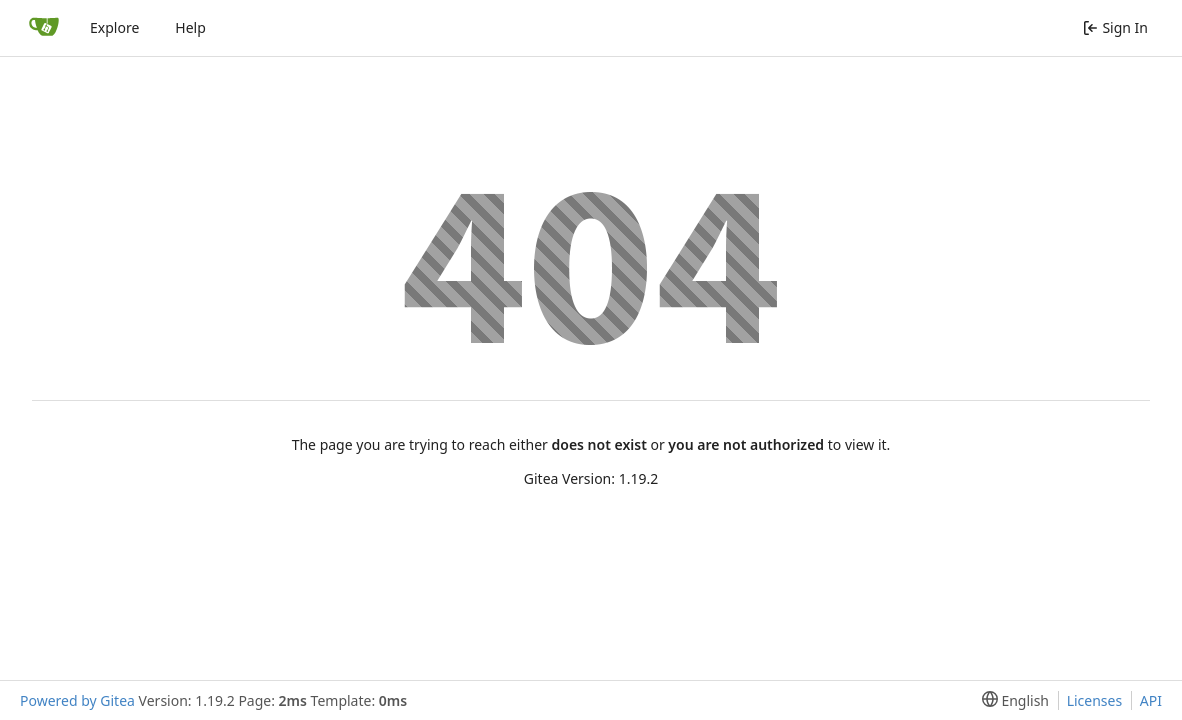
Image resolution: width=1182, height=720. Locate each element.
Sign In (1115, 27)
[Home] (44, 28)
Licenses (1095, 700)
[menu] (1011, 700)
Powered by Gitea (77, 700)
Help (190, 27)
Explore (114, 27)
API (1151, 700)
